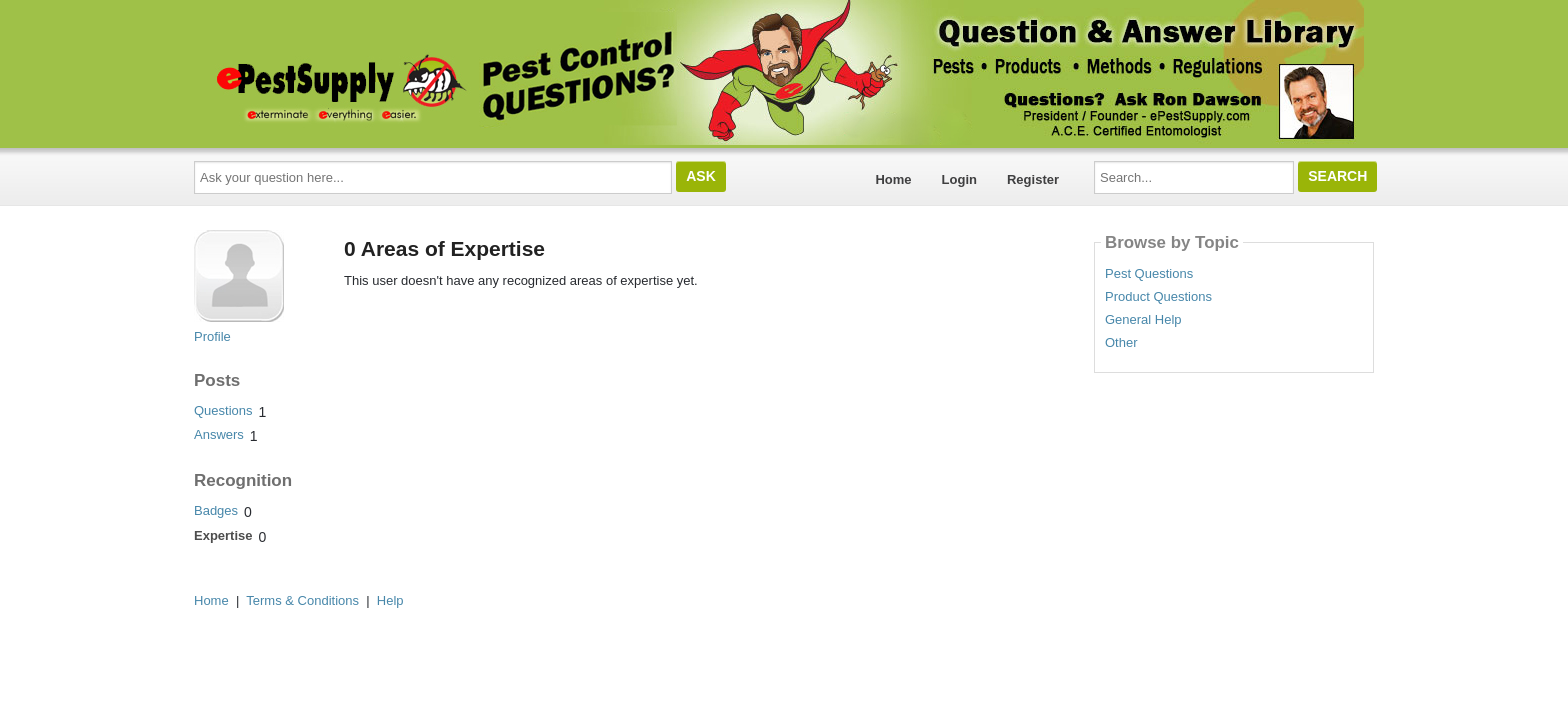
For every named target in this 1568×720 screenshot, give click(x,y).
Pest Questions (1149, 274)
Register (1033, 179)
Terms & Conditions (302, 600)
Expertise (223, 535)
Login (959, 179)
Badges (216, 510)
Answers (219, 434)
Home (893, 179)
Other (1121, 343)
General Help (1143, 320)
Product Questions (1158, 297)
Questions (223, 410)
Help (390, 600)
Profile (212, 336)
